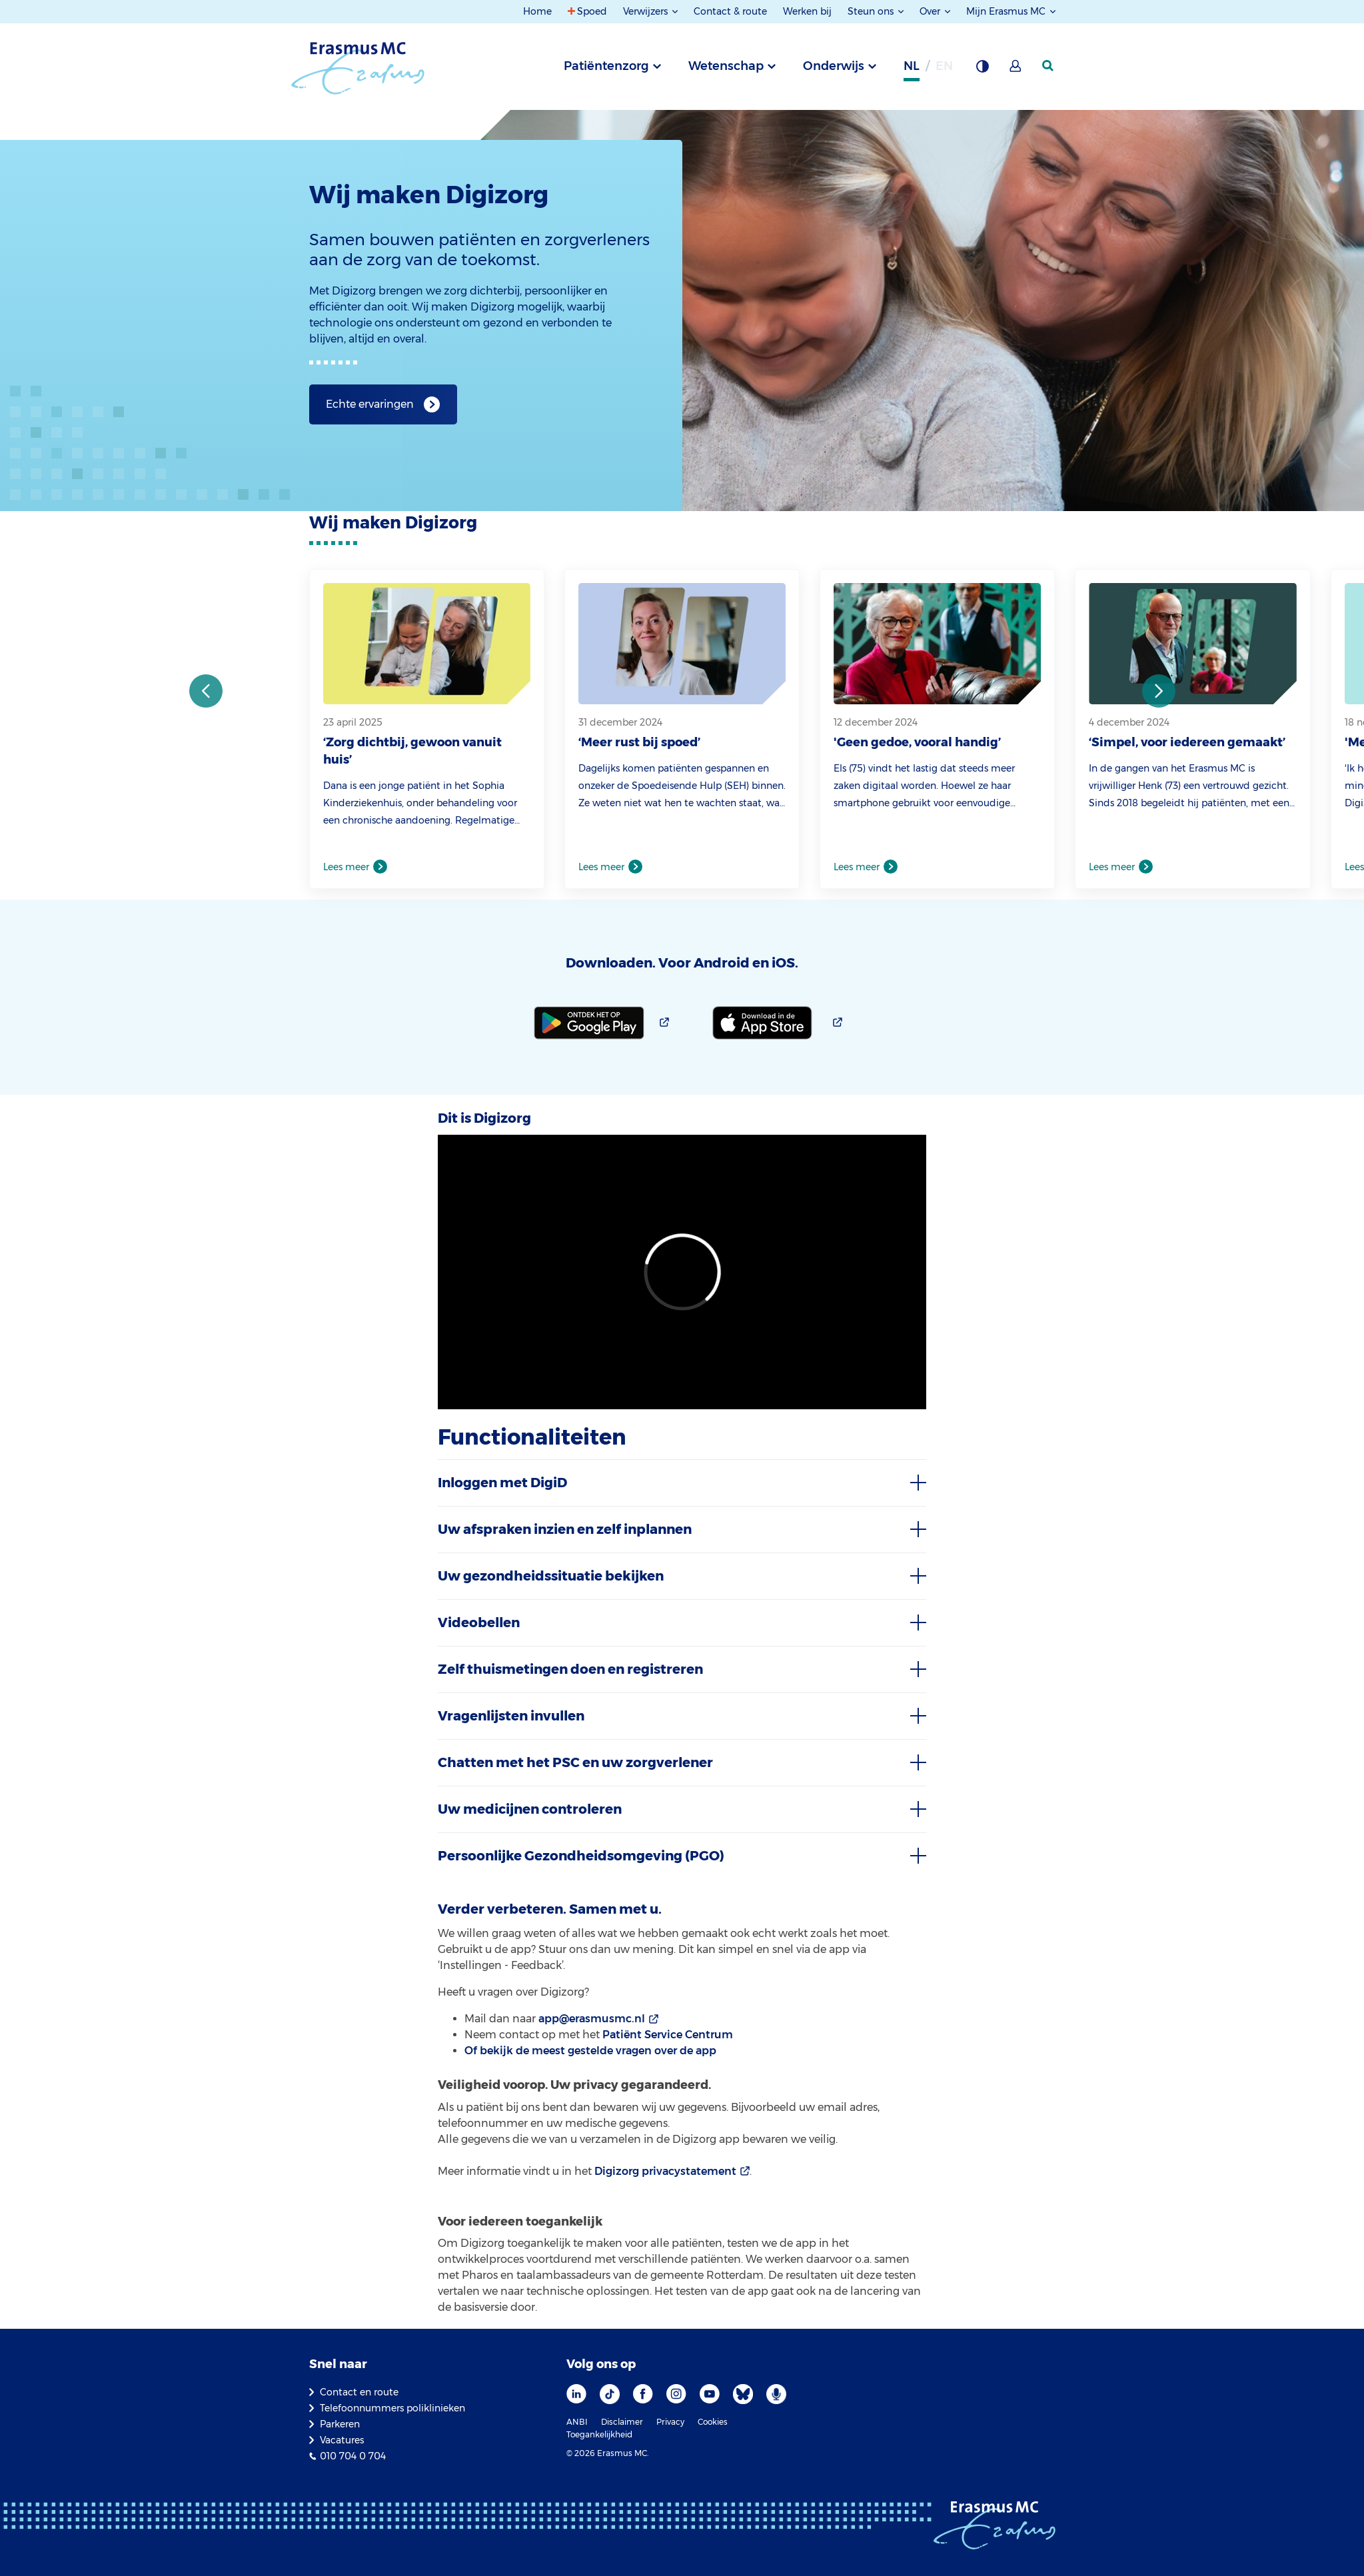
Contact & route (730, 11)
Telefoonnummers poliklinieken (392, 2408)
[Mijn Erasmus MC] (1016, 70)
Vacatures (342, 2440)
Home (537, 11)
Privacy (670, 2422)
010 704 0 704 (353, 2456)
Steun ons (872, 11)
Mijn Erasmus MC (1007, 11)
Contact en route (359, 2392)
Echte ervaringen (370, 404)
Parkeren (340, 2424)
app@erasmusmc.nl (591, 2018)
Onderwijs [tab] (833, 66)
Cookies (713, 2422)
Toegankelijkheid (599, 2434)
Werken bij (807, 11)
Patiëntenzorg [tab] (606, 66)
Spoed (592, 11)
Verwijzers (646, 11)
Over (931, 11)
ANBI (577, 2422)
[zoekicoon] (1048, 66)
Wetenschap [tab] (726, 66)
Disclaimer (622, 2422)
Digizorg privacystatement (665, 2171)
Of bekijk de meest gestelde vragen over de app (590, 2050)
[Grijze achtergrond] (982, 70)
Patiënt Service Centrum (667, 2034)
